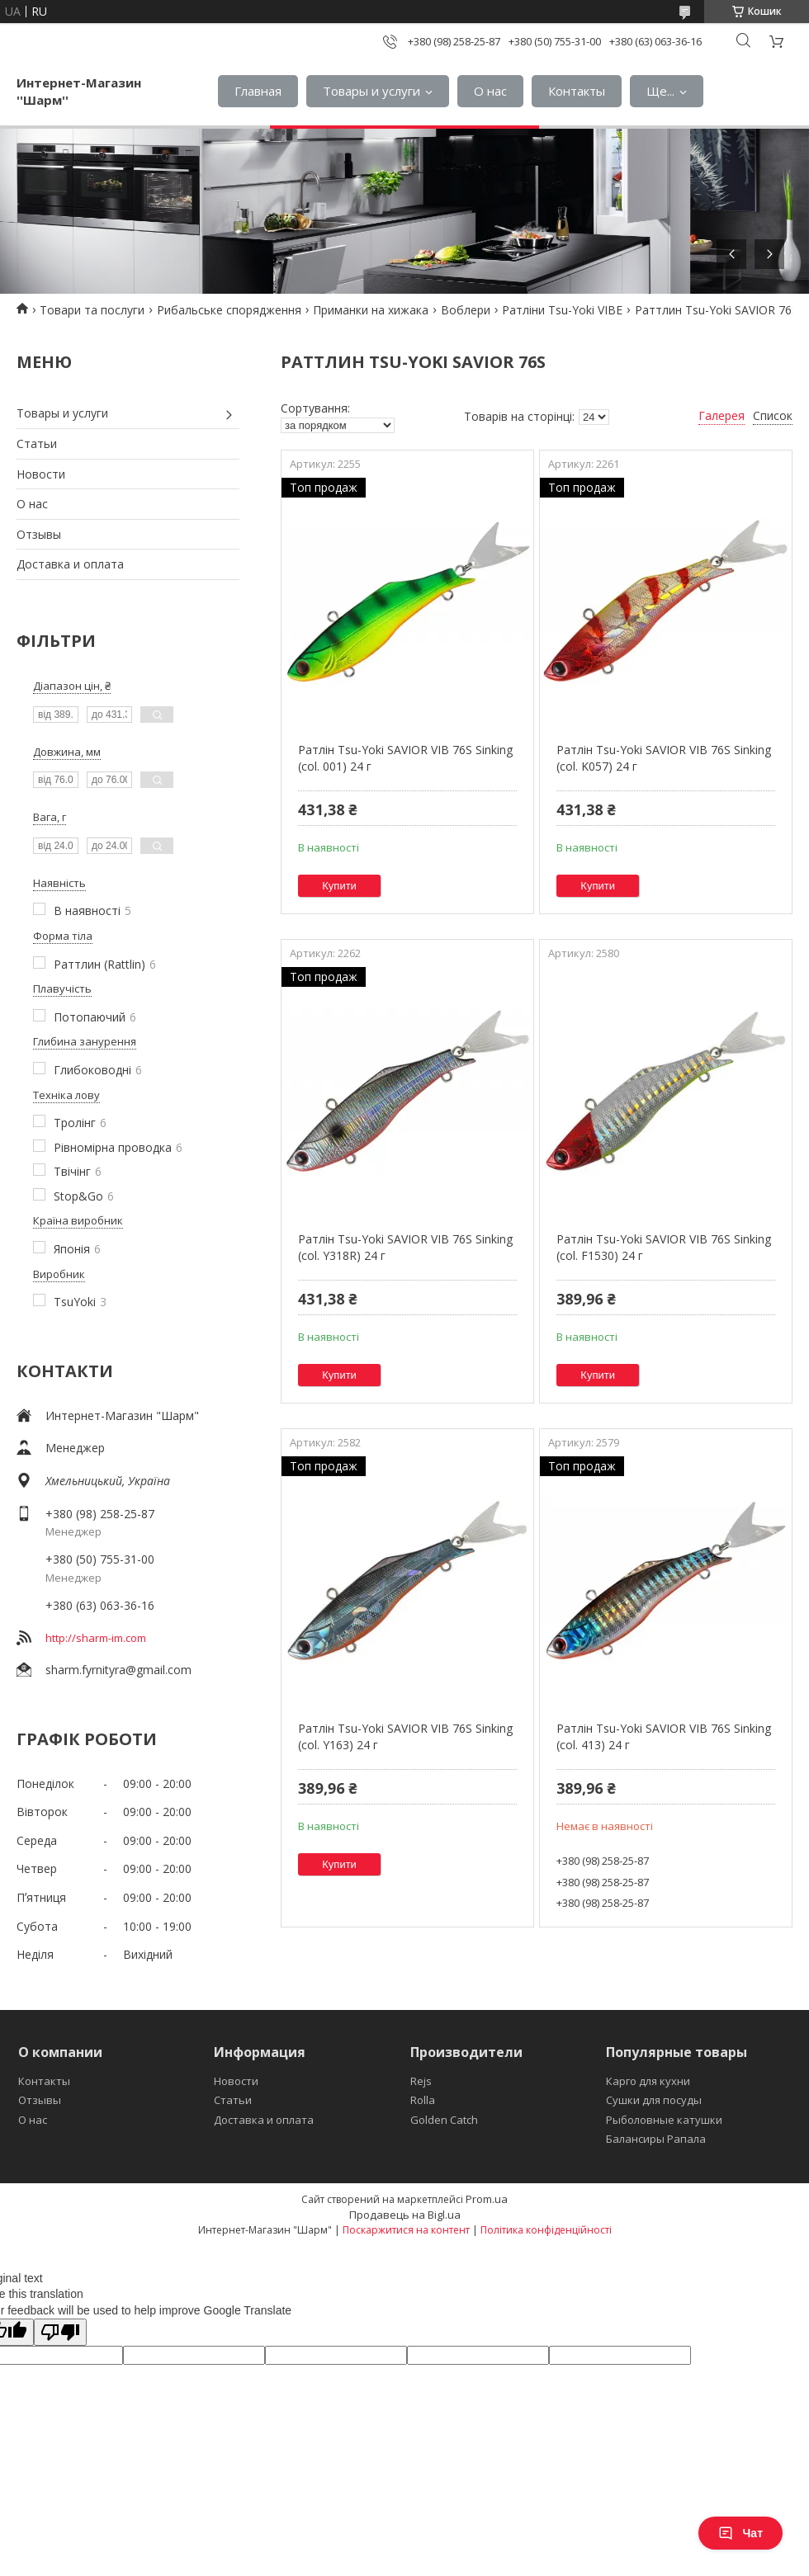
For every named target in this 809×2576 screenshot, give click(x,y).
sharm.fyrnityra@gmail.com (118, 1669)
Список (772, 415)
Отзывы (39, 534)
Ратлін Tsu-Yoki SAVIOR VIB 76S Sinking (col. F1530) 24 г (663, 1247)
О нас (490, 91)
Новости (41, 474)
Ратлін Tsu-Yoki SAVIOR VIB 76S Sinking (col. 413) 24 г (663, 1736)
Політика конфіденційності (546, 2230)
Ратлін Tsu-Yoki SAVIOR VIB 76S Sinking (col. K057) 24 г (663, 758)
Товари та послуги (92, 310)
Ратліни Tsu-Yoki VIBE (562, 310)
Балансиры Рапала (656, 2138)
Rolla (422, 2099)
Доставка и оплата (70, 564)
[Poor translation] (60, 2332)
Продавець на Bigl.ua (405, 2214)
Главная (257, 91)
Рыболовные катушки (664, 2119)
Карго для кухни (648, 2081)
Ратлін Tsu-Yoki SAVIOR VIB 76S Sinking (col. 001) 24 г (405, 758)
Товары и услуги (371, 91)
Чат (740, 2533)
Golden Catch (444, 2119)
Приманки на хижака (370, 310)
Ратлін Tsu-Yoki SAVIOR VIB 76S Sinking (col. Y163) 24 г (405, 1736)
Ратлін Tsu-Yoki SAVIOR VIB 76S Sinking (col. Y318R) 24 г (405, 1247)
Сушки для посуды (654, 2099)
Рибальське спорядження (229, 310)
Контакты (576, 91)
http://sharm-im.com (95, 1637)
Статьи (37, 443)
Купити (339, 886)
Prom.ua (487, 2198)
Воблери (465, 310)
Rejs (421, 2081)
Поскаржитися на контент (406, 2230)
